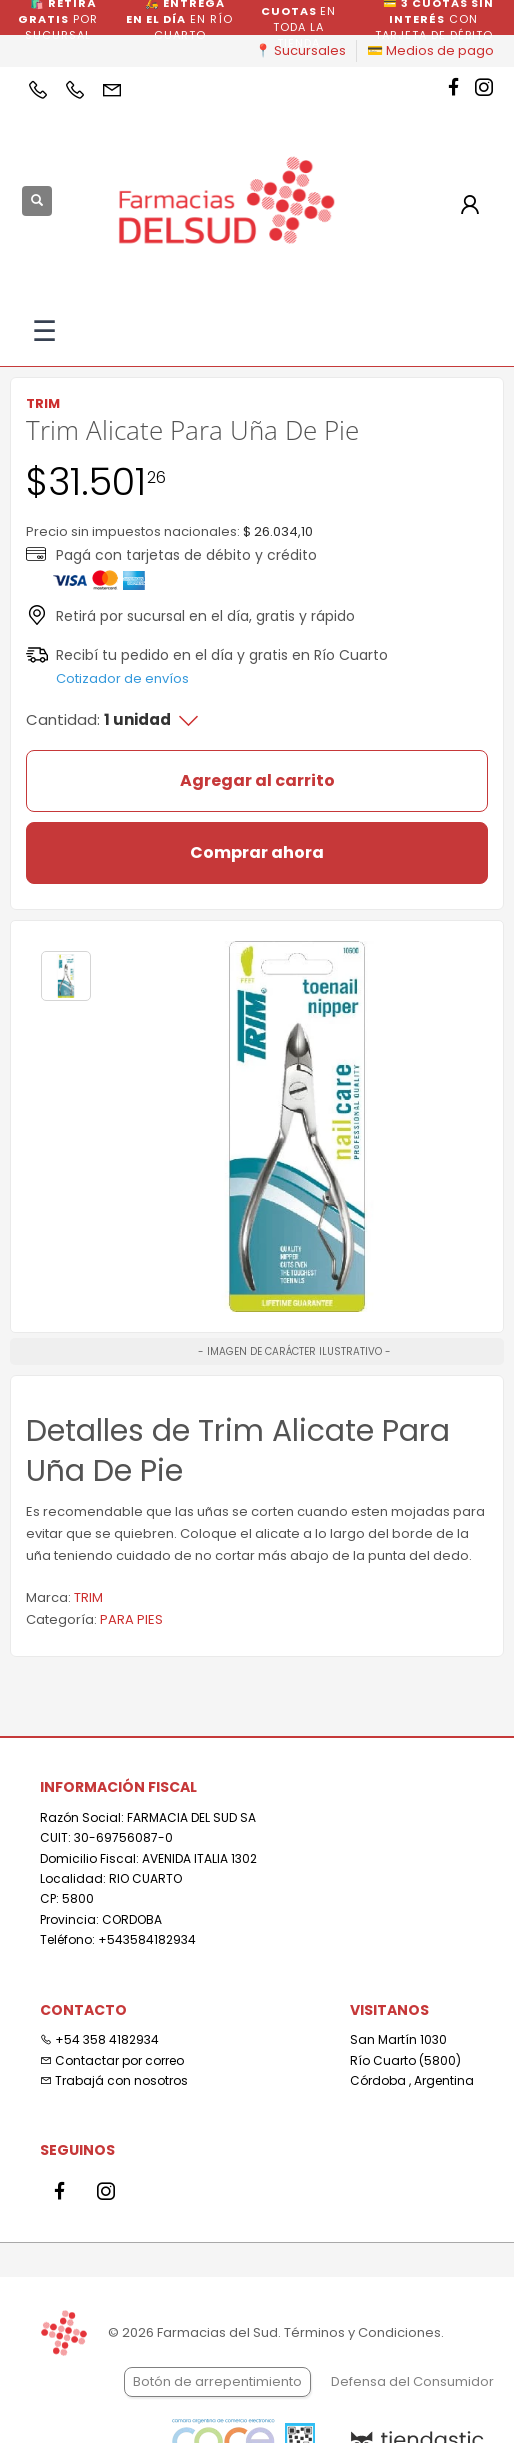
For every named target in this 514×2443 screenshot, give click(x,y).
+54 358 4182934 (99, 2039)
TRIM (88, 1597)
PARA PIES (131, 1619)
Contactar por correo (112, 2060)
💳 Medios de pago (430, 50)
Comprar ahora (257, 852)
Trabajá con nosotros (114, 2080)
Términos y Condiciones (362, 2332)
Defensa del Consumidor (412, 2381)
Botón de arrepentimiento (217, 2381)
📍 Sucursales (300, 50)
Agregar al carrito (257, 780)
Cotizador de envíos (122, 678)
